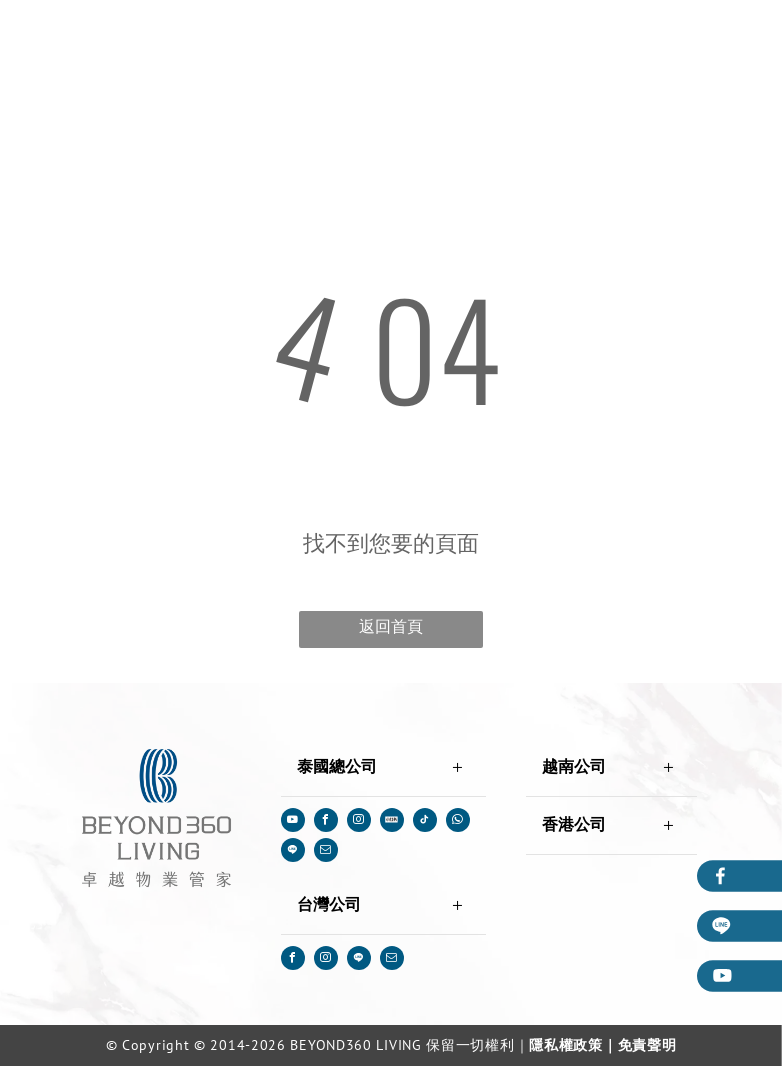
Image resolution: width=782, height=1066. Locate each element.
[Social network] (392, 822)
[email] (326, 852)
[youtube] (293, 822)
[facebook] (326, 822)
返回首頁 (391, 626)
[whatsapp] (458, 822)
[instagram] (359, 822)
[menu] (738, 41)
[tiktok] (425, 822)
